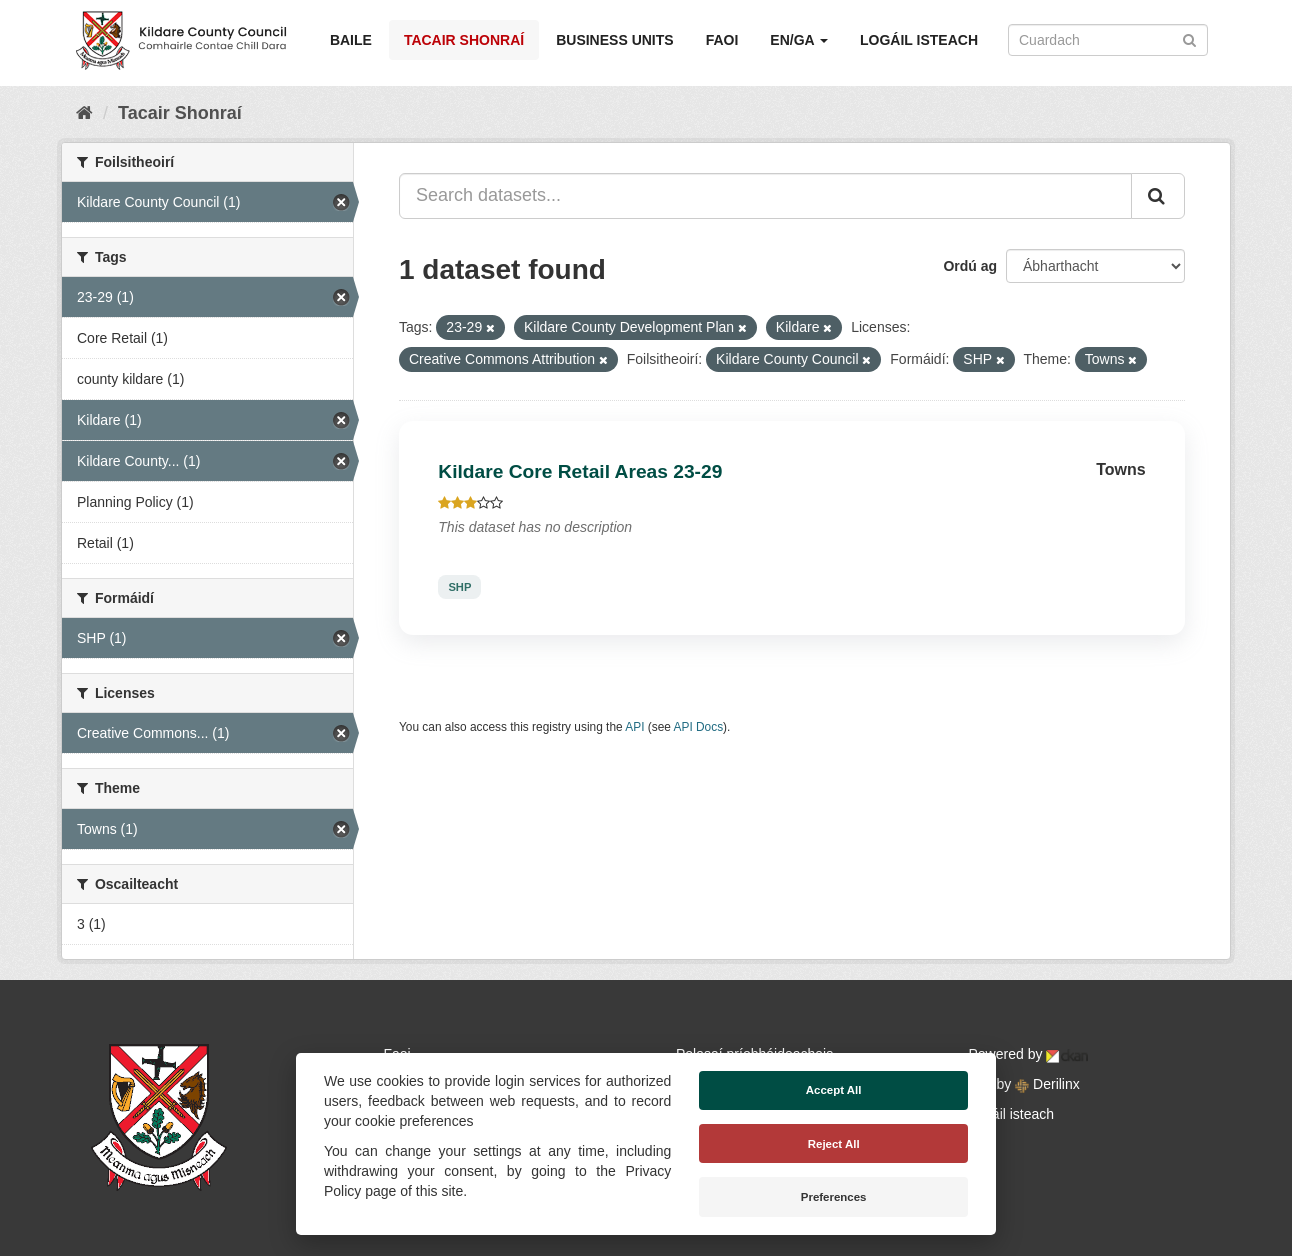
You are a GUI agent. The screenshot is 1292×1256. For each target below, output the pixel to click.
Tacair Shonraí (464, 40)
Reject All (834, 1144)
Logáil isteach (919, 40)
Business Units (614, 40)
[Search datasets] (1108, 40)
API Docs (699, 727)
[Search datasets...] (765, 196)
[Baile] (84, 113)
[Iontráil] (1189, 38)
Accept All (834, 1090)
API (634, 727)
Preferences (834, 1197)
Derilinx (1047, 1084)
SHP (459, 587)
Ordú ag (970, 266)
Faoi (722, 40)
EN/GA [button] (799, 40)
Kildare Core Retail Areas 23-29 (580, 471)
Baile (351, 40)
